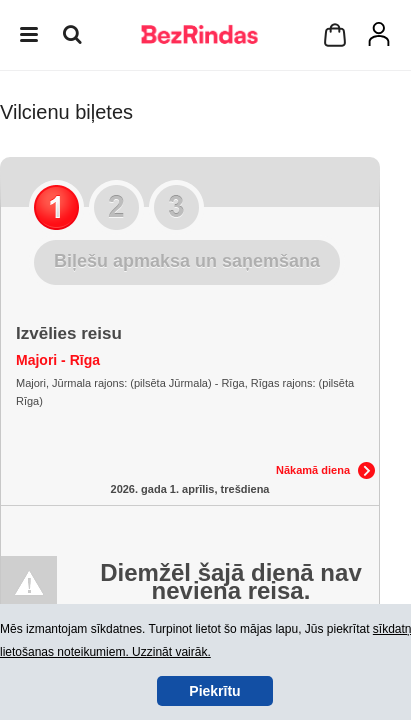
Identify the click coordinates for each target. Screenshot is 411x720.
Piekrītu (214, 691)
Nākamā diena (313, 470)
